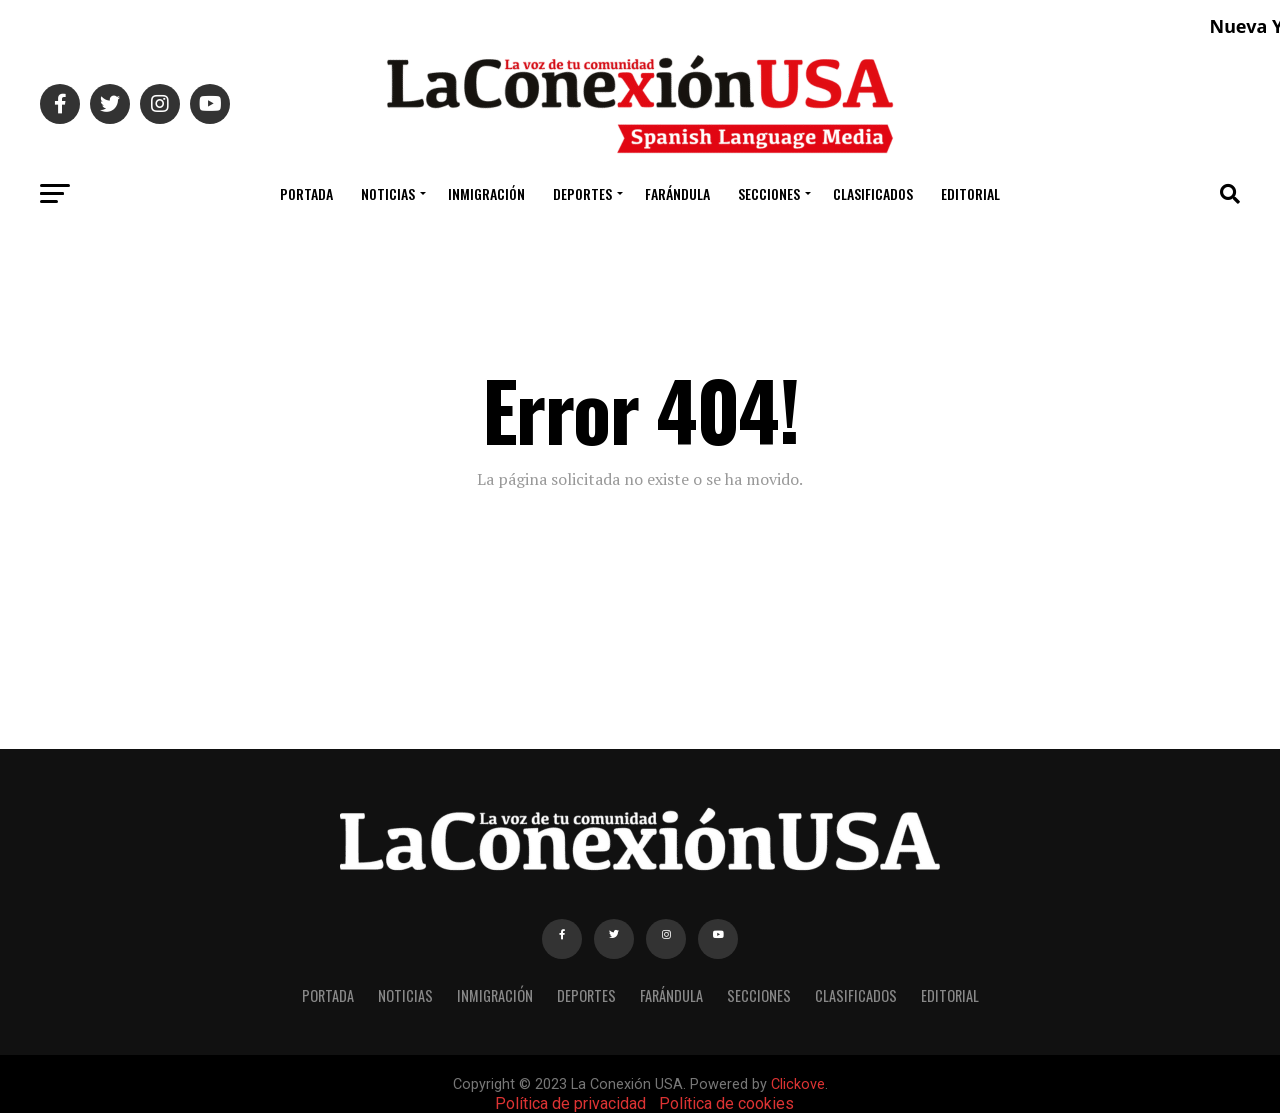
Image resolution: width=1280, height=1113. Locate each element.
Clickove (798, 1084)
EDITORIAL (970, 193)
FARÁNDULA (677, 193)
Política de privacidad (570, 1103)
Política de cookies (726, 1103)
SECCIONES (769, 193)
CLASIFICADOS (873, 193)
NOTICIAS (388, 193)
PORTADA (306, 193)
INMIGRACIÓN (486, 193)
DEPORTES (582, 193)
